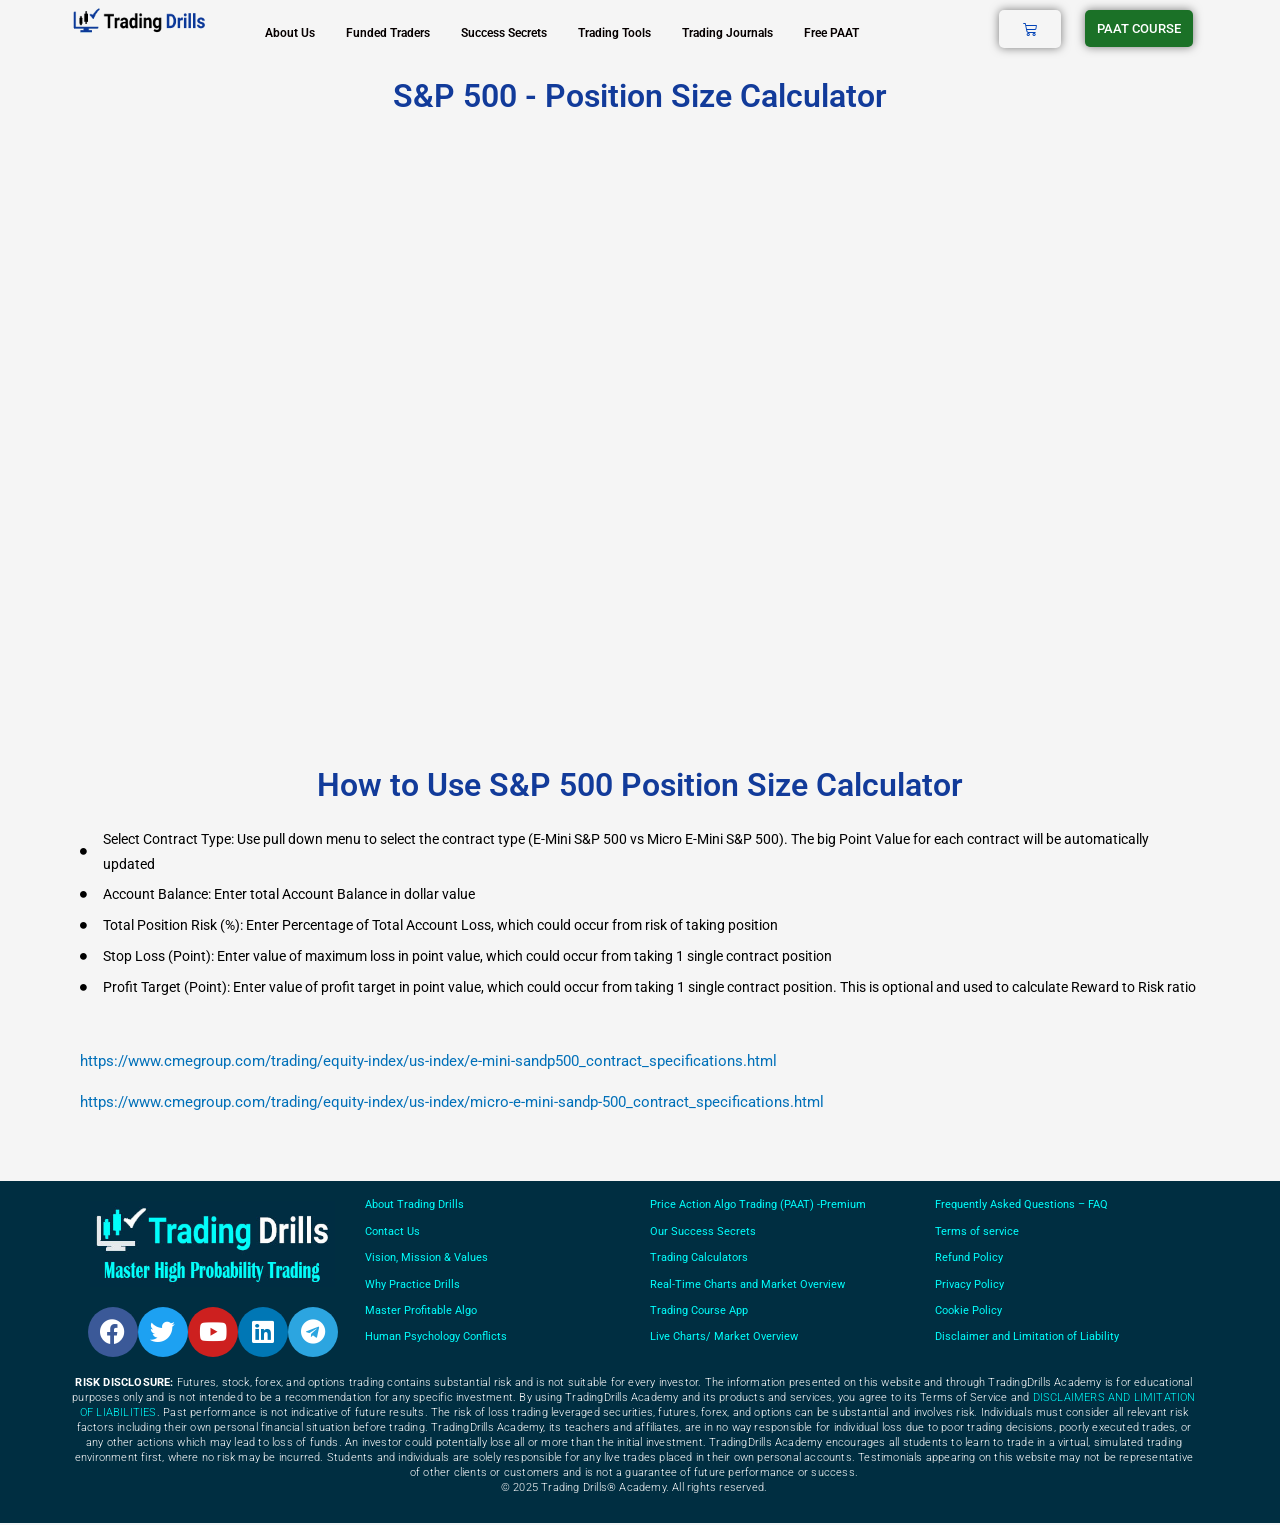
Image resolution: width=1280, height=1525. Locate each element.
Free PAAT (831, 33)
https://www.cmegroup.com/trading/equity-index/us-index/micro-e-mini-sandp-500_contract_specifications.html (452, 1102)
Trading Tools (614, 33)
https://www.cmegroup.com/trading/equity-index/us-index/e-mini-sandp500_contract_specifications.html (428, 1061)
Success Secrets (504, 33)
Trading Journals (727, 33)
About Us (290, 33)
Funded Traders (388, 33)
